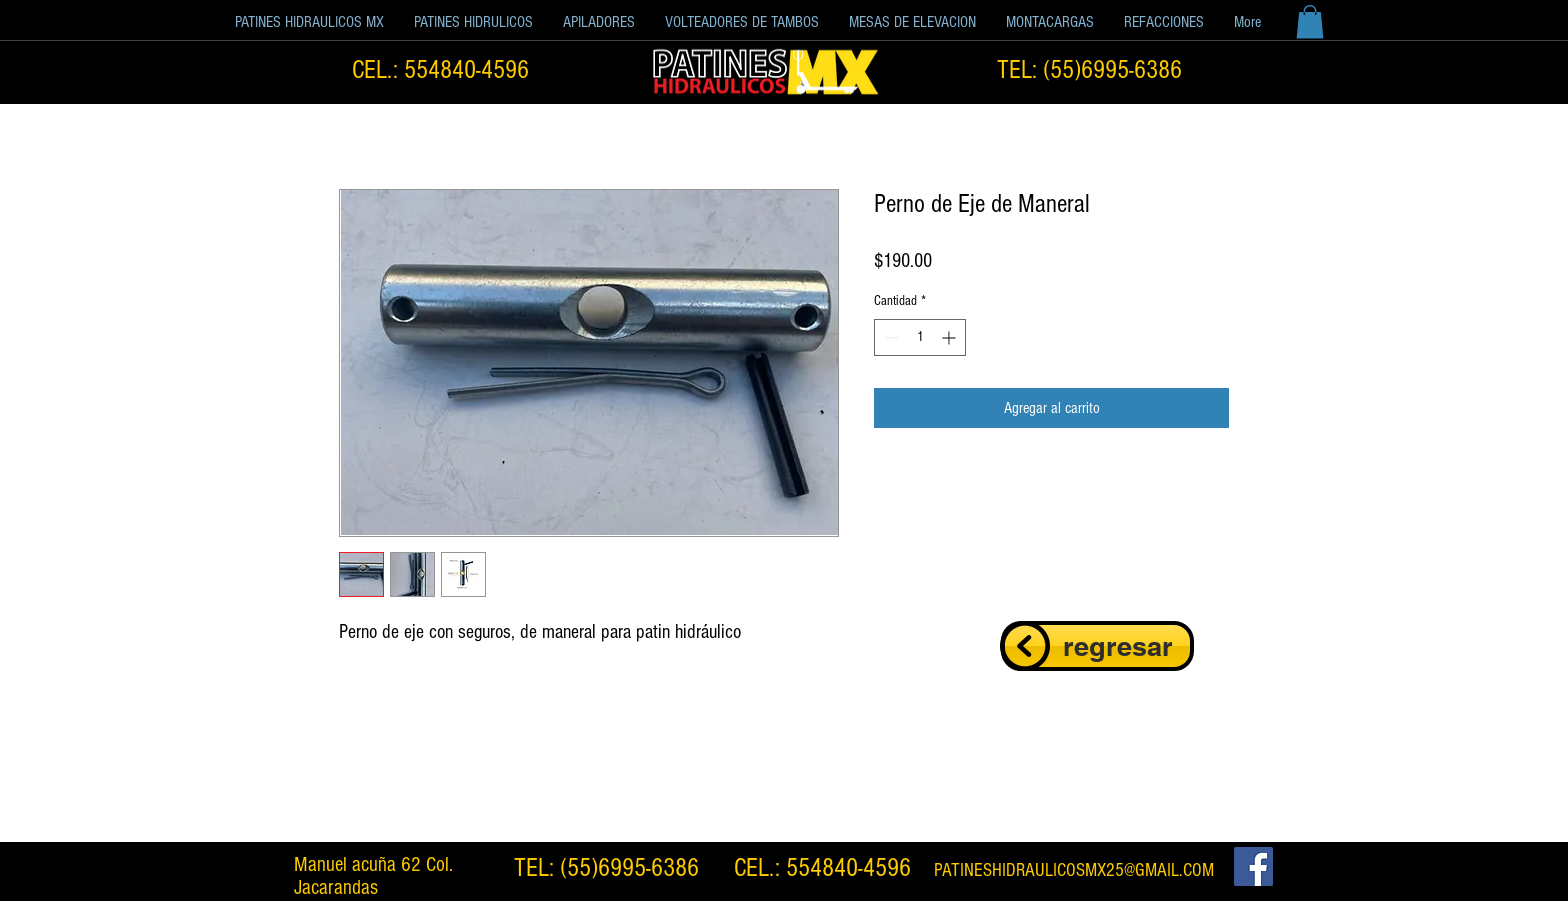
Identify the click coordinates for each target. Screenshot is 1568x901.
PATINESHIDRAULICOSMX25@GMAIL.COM (1074, 870)
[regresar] (1097, 646)
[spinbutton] (920, 337)
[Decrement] (889, 337)
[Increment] (950, 337)
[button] (473, 22)
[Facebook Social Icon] (1253, 866)
